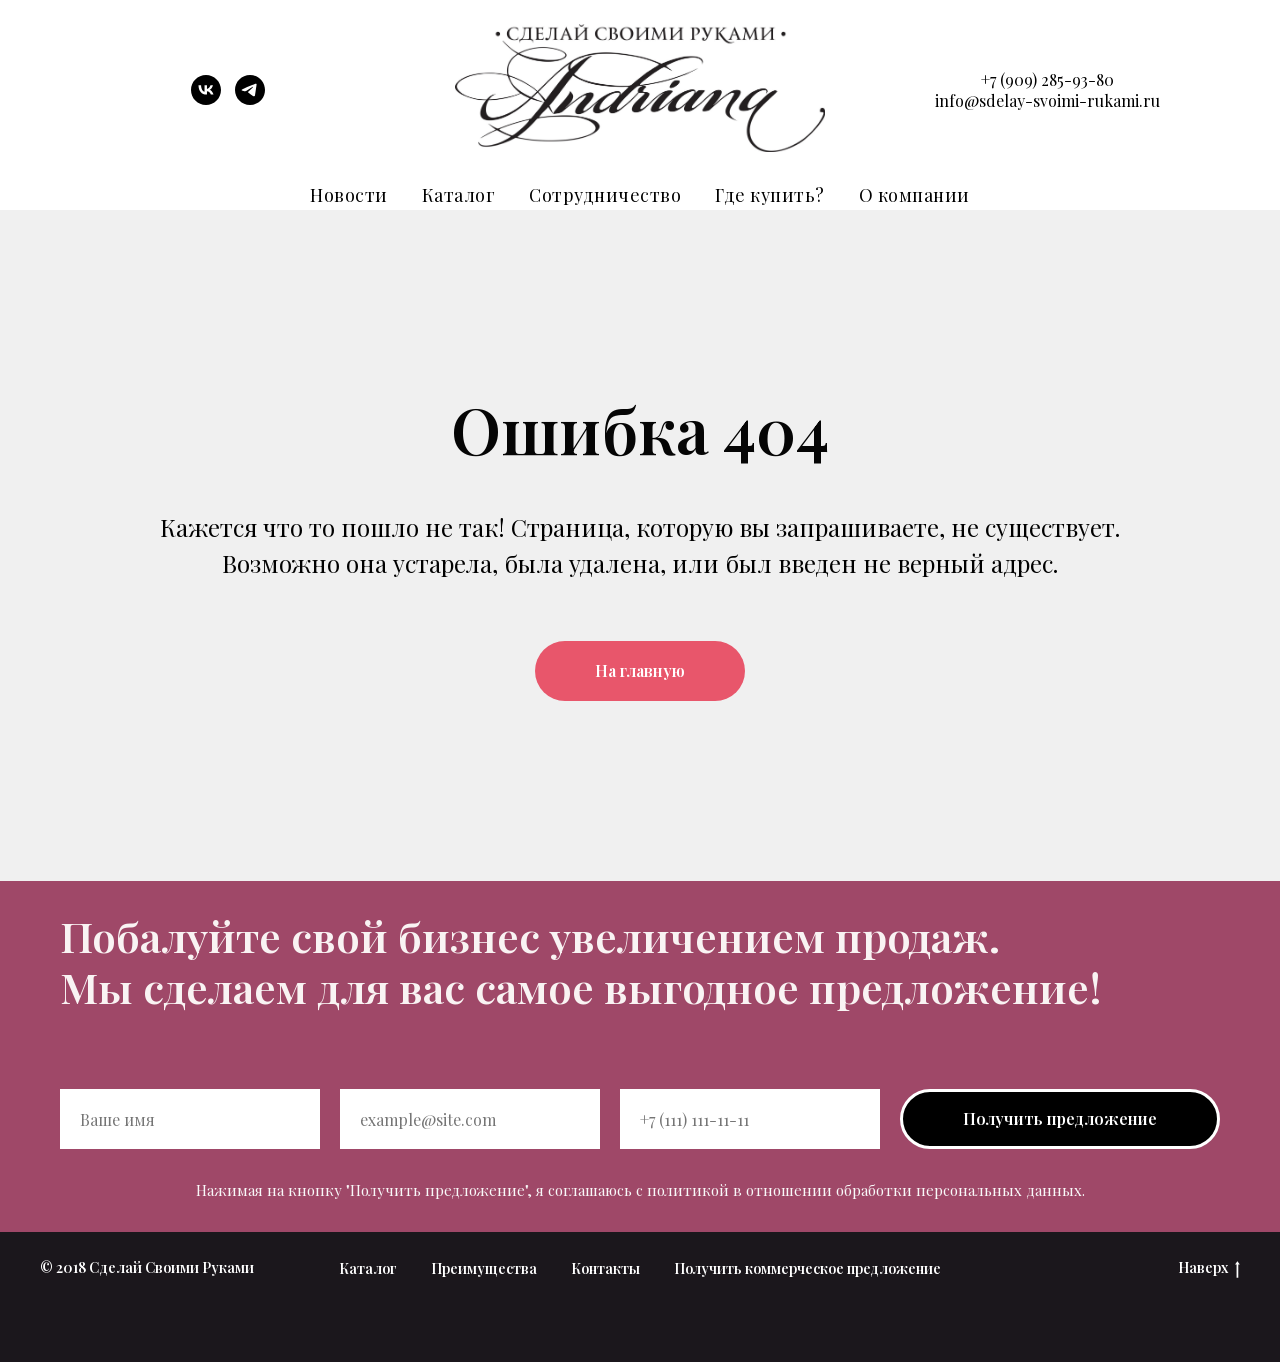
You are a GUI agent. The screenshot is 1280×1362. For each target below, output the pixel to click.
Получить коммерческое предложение (807, 1268)
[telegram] (250, 99)
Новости (349, 195)
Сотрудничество (605, 195)
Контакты (605, 1268)
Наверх (1209, 1268)
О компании (914, 195)
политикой (688, 1190)
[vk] (206, 99)
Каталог (459, 195)
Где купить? (770, 195)
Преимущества (484, 1268)
